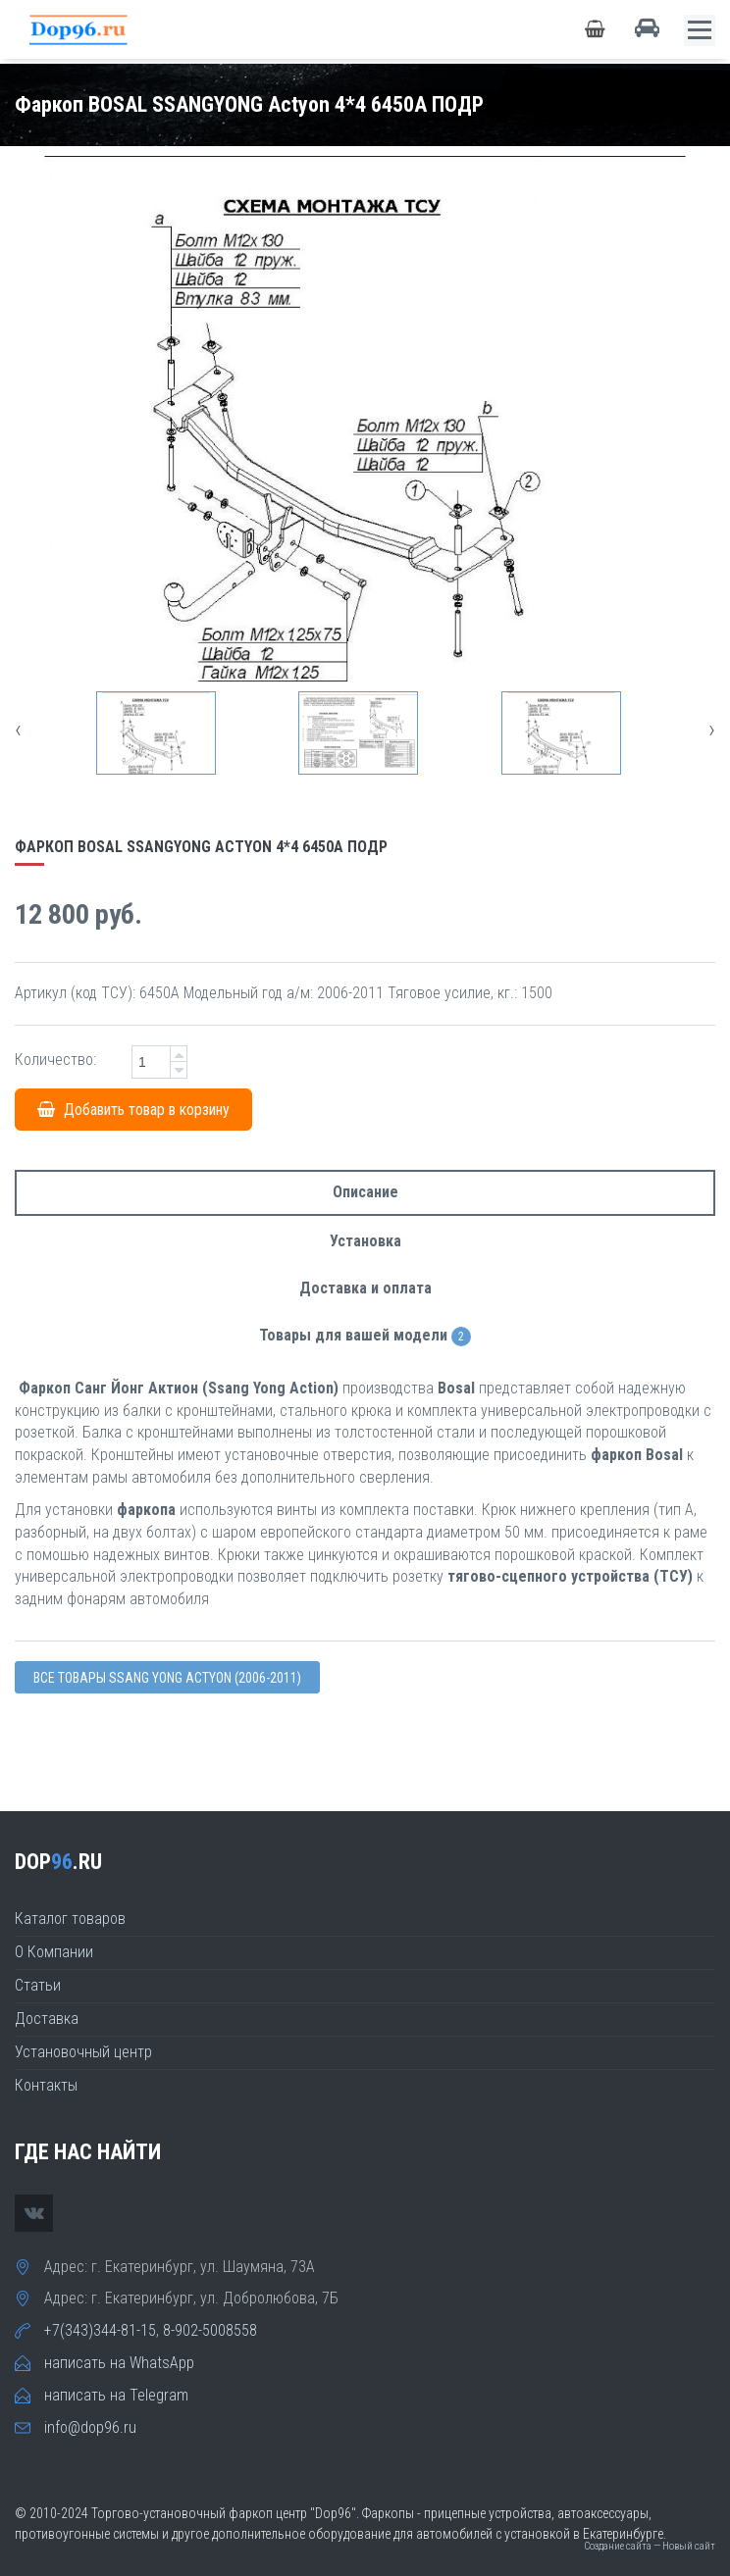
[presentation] (18, 729)
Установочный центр (83, 2052)
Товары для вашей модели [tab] (365, 1336)
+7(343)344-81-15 (100, 2330)
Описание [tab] (365, 1192)
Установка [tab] (365, 1241)
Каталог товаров (70, 1918)
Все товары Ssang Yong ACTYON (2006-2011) (167, 1678)
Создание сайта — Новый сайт (649, 2546)
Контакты (46, 2085)
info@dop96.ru (90, 2427)
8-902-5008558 (210, 2330)
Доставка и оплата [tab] (365, 1288)
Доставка (46, 2018)
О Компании (54, 1952)
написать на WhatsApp (119, 2362)
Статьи (38, 1985)
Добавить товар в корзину (133, 1109)
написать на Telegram (116, 2395)
